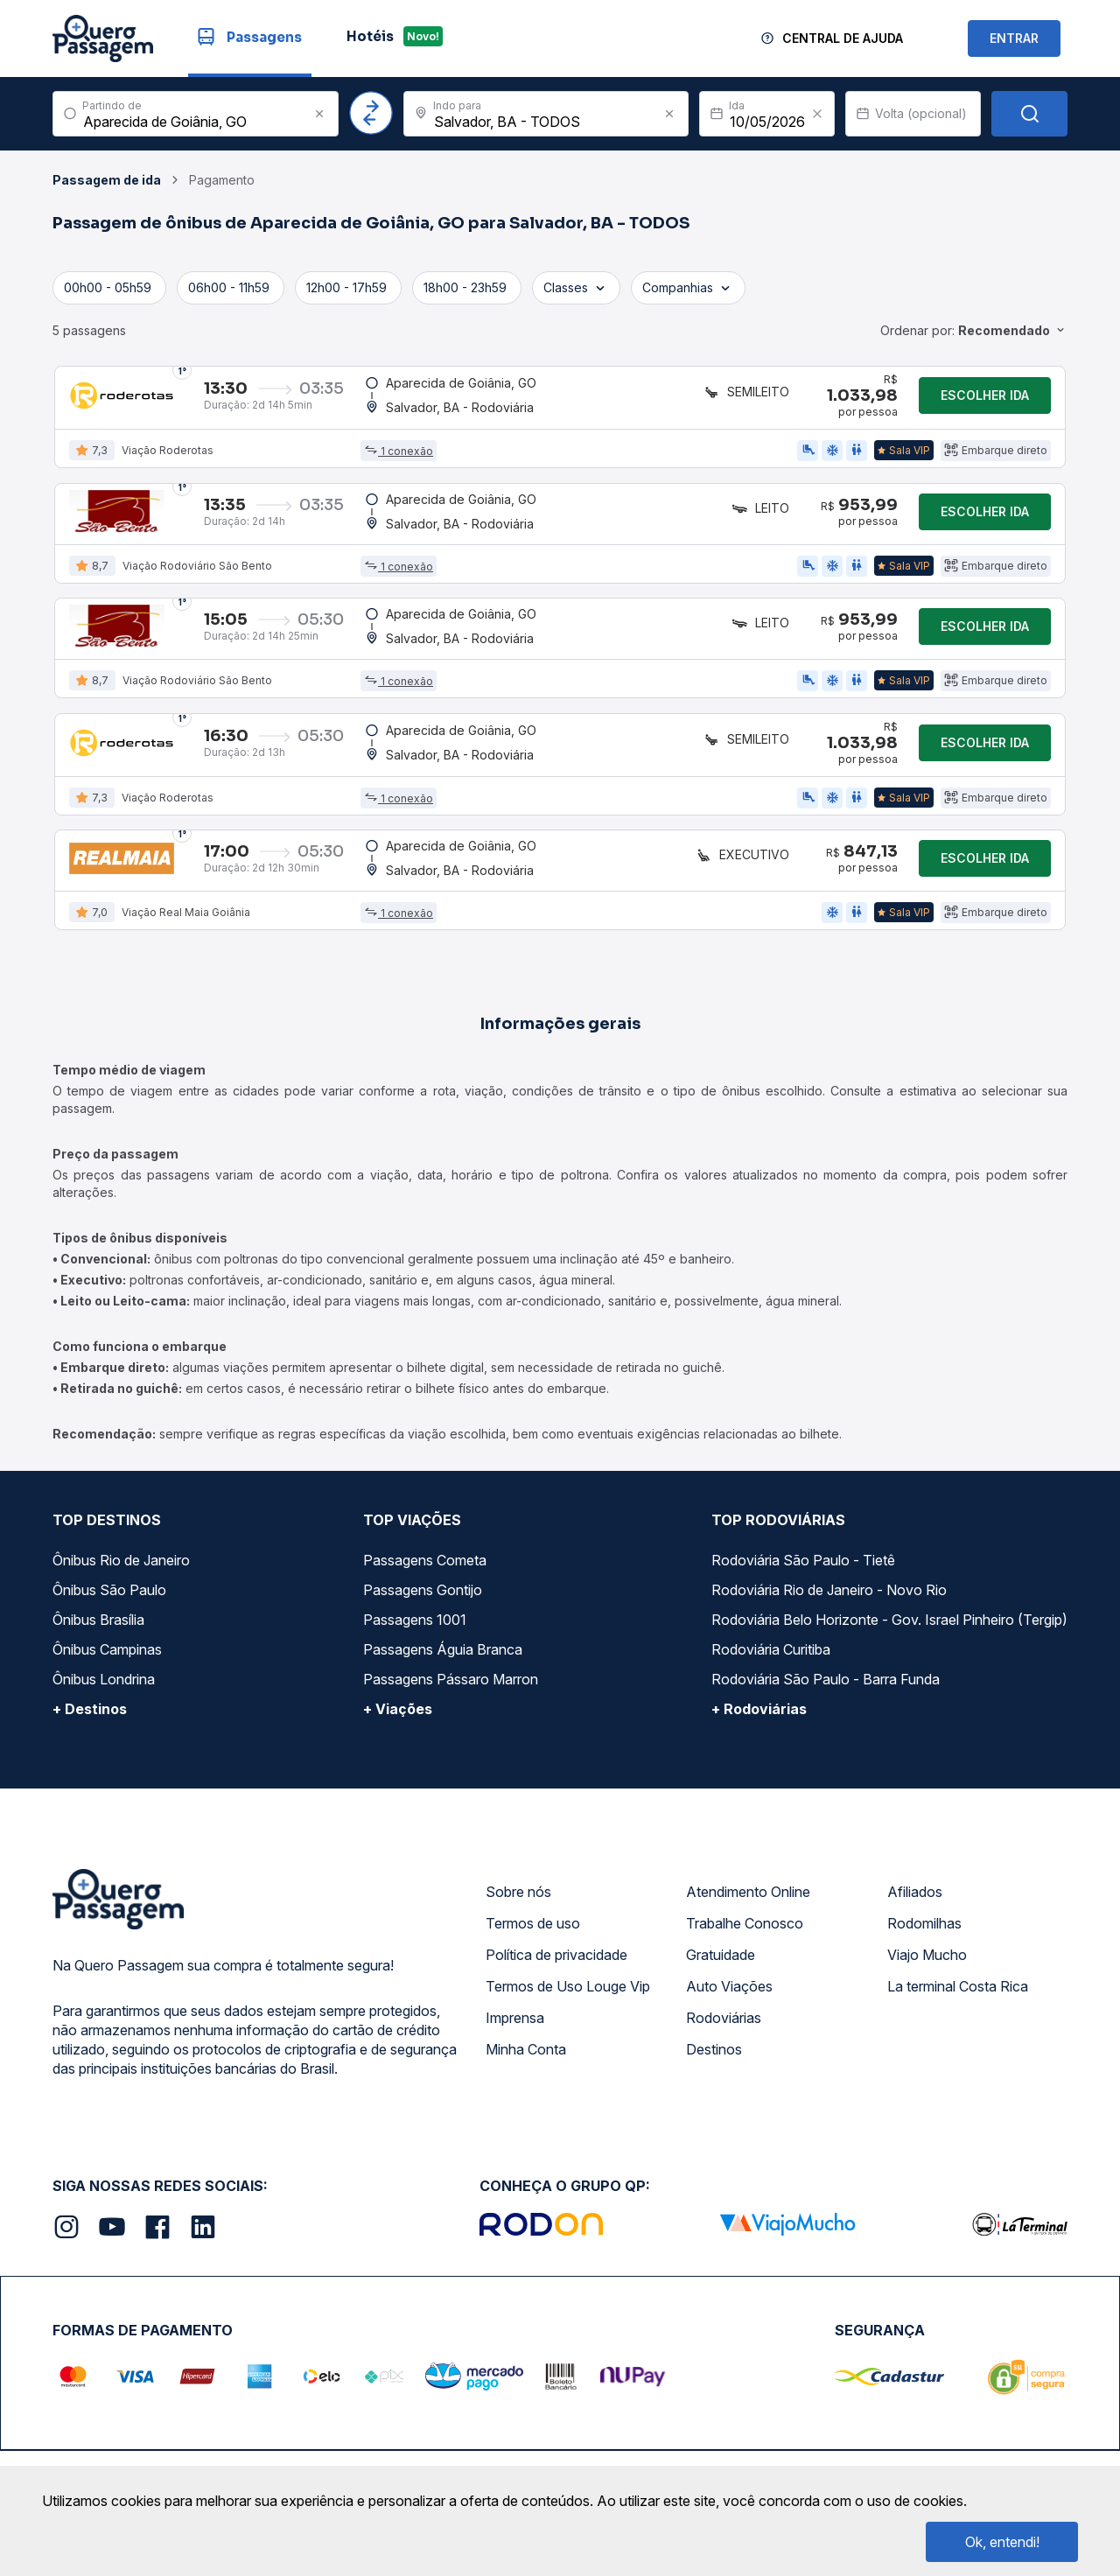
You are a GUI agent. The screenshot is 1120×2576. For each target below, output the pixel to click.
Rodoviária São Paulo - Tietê (803, 1640)
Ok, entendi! (1002, 2542)
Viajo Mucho (927, 2035)
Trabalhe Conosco (744, 2003)
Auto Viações (729, 2067)
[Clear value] (817, 114)
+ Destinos (89, 1789)
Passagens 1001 (414, 1700)
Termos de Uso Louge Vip (568, 2067)
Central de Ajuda (842, 38)
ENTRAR (1014, 38)
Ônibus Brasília (98, 1700)
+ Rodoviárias (759, 1789)
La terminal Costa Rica (957, 2067)
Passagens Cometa (424, 1640)
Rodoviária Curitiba (770, 1730)
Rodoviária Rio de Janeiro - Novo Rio (829, 1670)
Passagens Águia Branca (442, 1730)
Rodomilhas (924, 2003)
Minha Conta (526, 2129)
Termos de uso (533, 2003)
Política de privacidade (556, 2035)
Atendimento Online (748, 1972)
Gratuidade (720, 2035)
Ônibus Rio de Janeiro (121, 1640)
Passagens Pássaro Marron (450, 1759)
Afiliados (914, 1972)
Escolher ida (985, 403)
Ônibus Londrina (103, 1759)
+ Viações (397, 1789)
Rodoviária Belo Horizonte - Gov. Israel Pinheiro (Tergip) (889, 1700)
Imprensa (515, 2098)
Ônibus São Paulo (109, 1670)
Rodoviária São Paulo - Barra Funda (825, 1759)
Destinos (714, 2129)
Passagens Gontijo (422, 1670)
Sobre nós (518, 1972)
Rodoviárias (723, 2098)
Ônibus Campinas (107, 1730)
